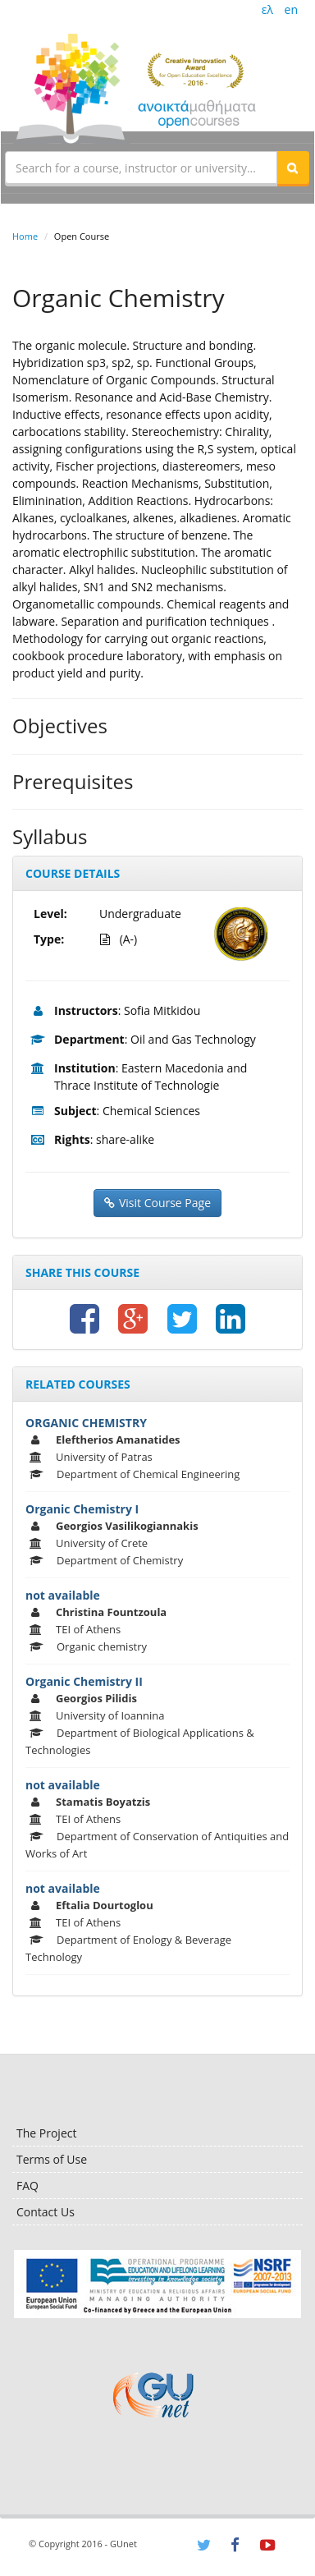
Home (25, 236)
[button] (292, 167)
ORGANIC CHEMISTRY (86, 1422)
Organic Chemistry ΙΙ (84, 1681)
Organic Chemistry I (82, 1509)
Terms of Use (51, 2159)
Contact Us (45, 2212)
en (291, 9)
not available (62, 1595)
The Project (46, 2133)
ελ (267, 9)
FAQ (27, 2185)
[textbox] (141, 167)
